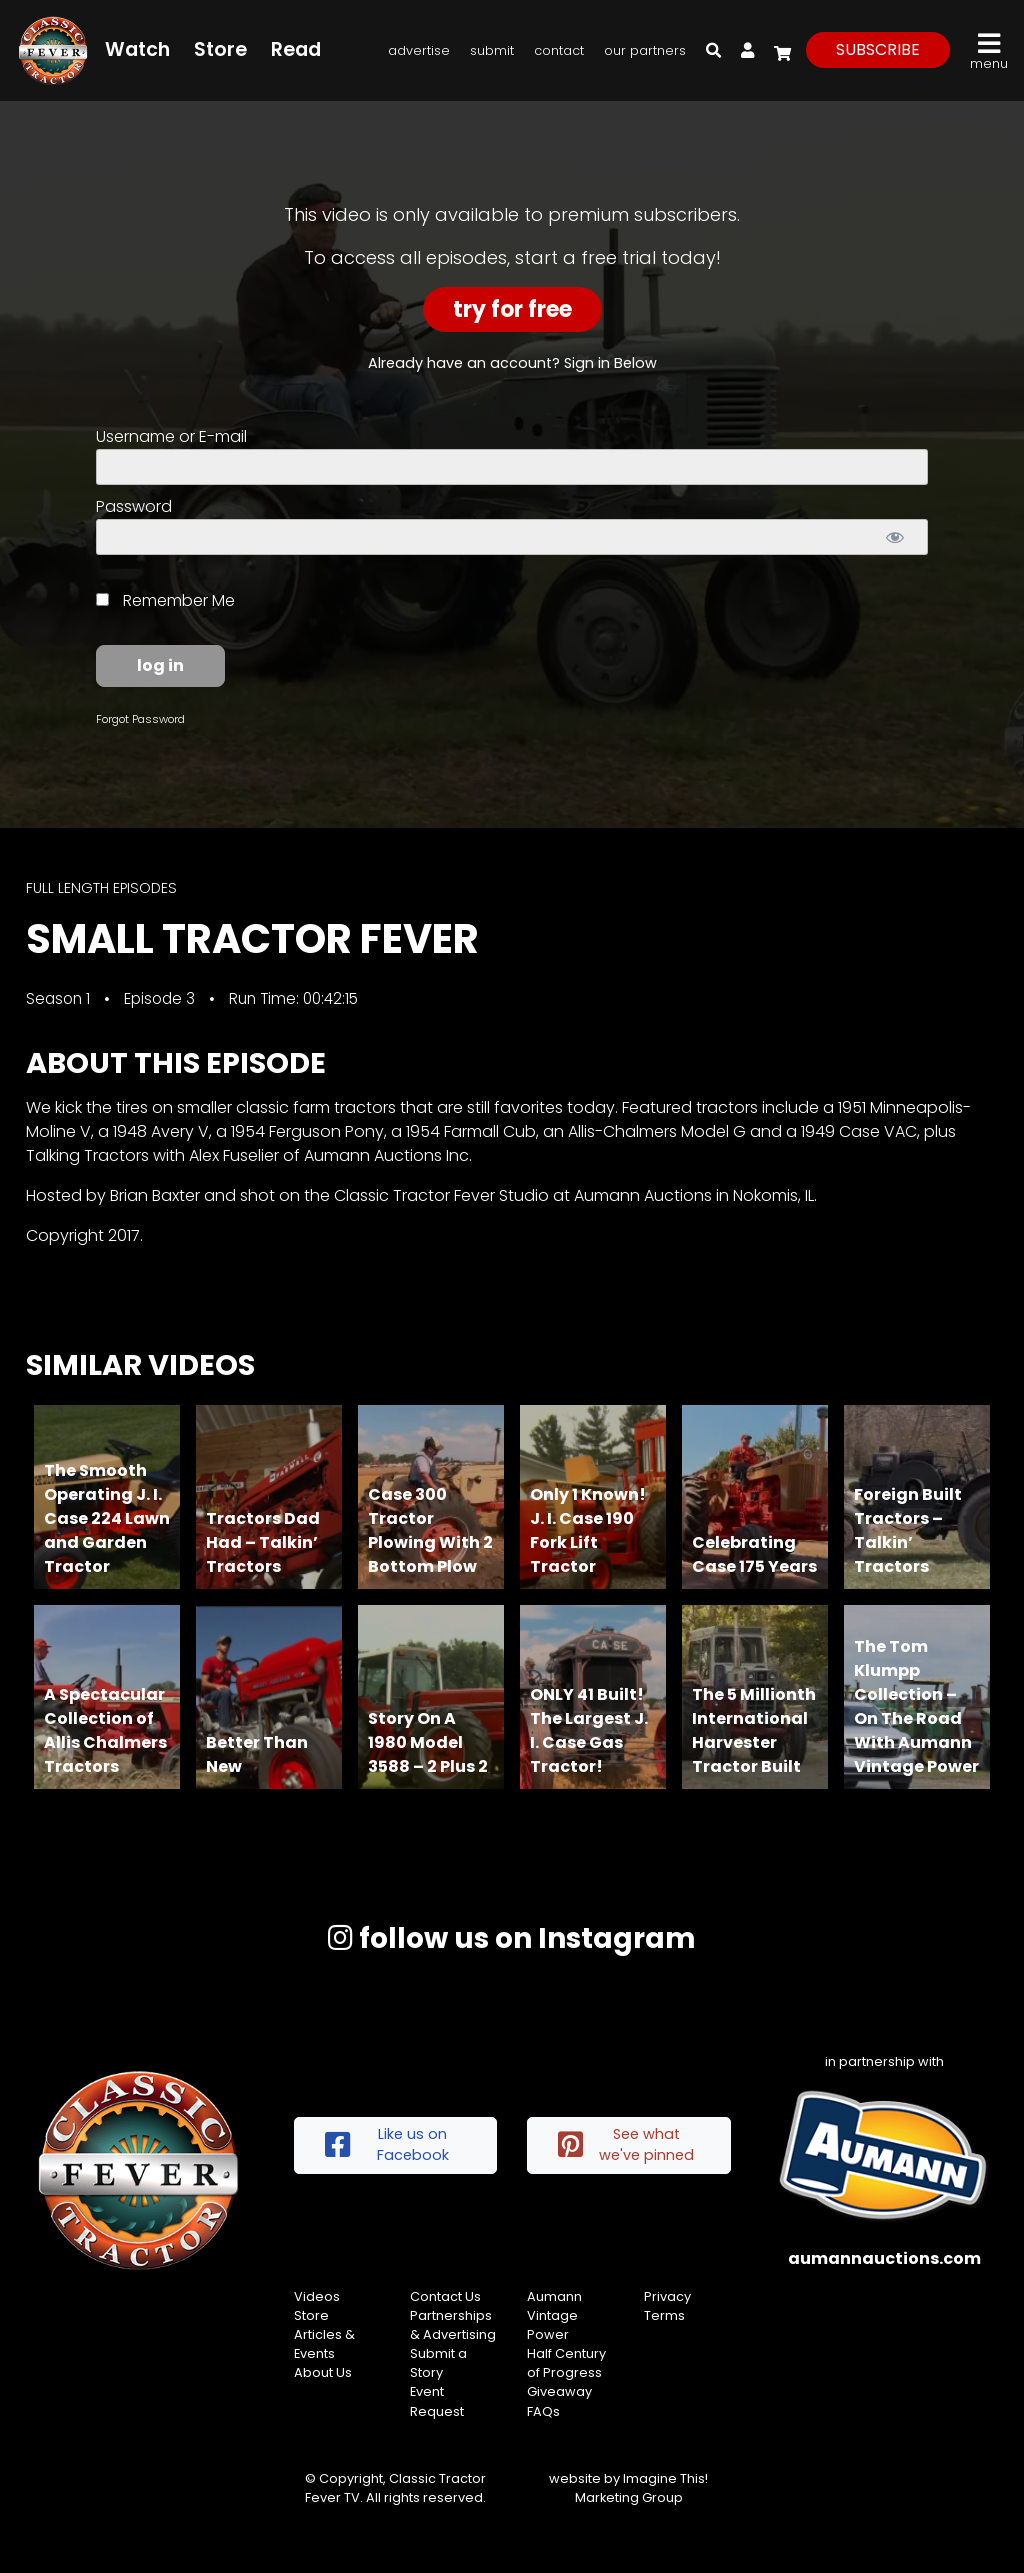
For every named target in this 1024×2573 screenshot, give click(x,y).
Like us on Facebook (387, 2145)
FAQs (543, 2411)
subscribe (878, 49)
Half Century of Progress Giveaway (566, 2372)
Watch (137, 49)
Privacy (667, 2296)
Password (134, 506)
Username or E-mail (171, 436)
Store (220, 49)
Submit (492, 50)
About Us (323, 2372)
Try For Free (512, 309)
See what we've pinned (626, 2145)
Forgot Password (140, 719)
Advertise (419, 50)
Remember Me (165, 600)
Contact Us (445, 2296)
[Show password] (895, 537)
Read (296, 49)
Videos (317, 2296)
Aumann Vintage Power (554, 2315)
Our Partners (645, 50)
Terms (664, 2315)
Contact (559, 50)
